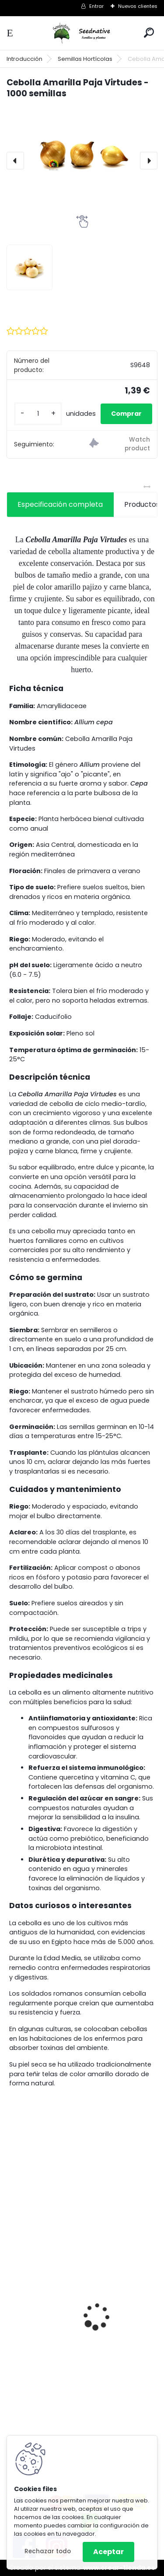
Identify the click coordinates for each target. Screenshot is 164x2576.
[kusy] (38, 413)
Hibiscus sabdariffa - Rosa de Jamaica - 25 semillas (81, 2327)
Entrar (96, 6)
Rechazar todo (47, 2551)
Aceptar (108, 2552)
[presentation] (15, 160)
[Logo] (82, 33)
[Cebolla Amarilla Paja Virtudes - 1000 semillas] (82, 153)
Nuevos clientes (137, 6)
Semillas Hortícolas (85, 59)
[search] (148, 32)
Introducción (24, 59)
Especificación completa (60, 504)
